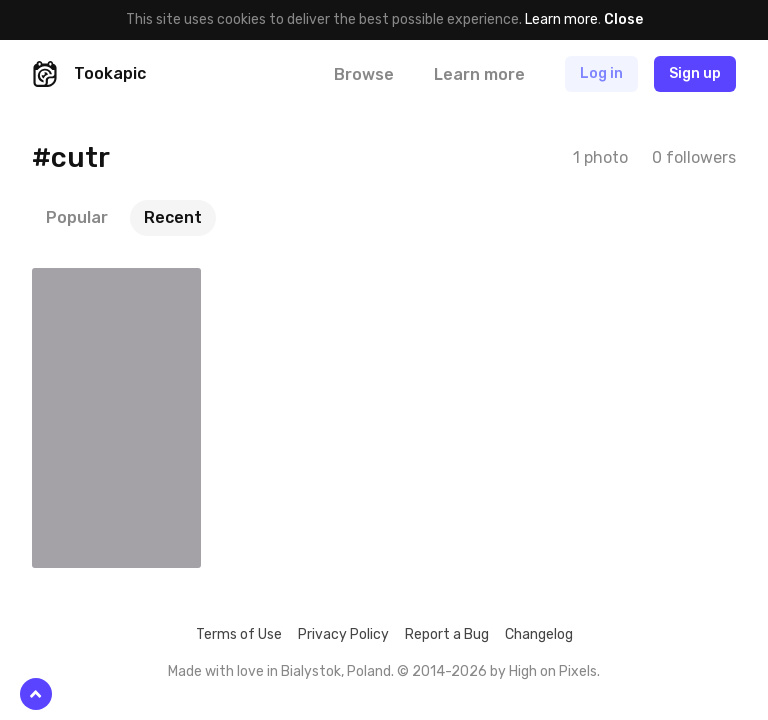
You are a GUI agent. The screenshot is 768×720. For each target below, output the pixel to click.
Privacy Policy (343, 634)
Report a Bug (447, 634)
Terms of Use (239, 634)
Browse (364, 74)
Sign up (695, 73)
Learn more (561, 19)
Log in (601, 73)
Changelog (539, 634)
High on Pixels (553, 671)
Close (623, 19)
